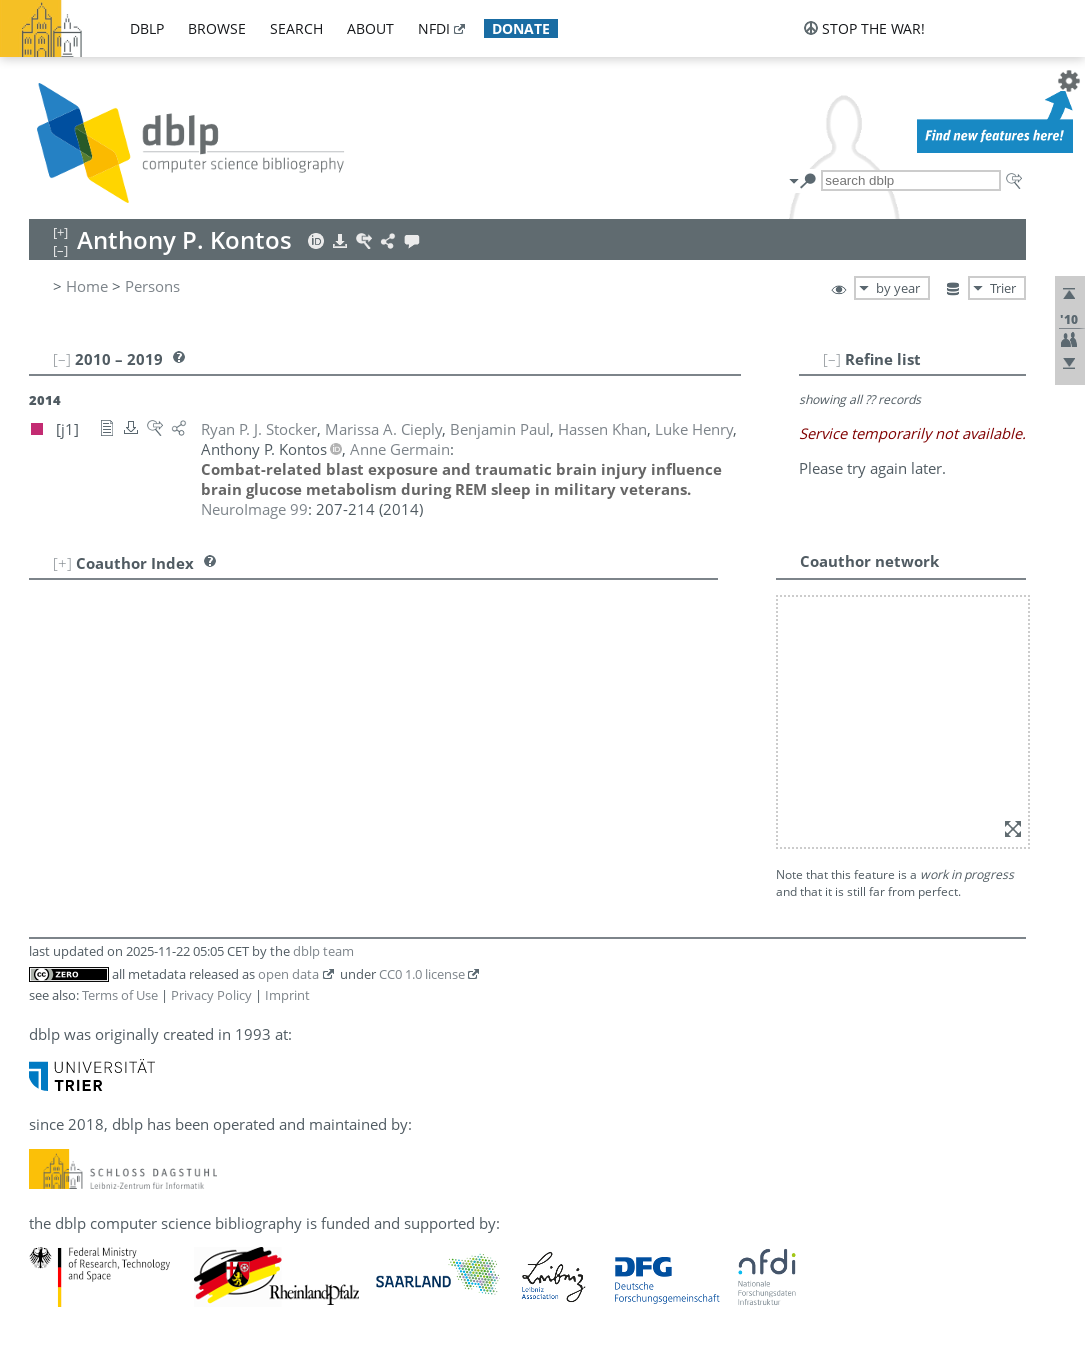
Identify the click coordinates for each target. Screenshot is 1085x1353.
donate (521, 28)
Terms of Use (120, 995)
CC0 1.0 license (422, 974)
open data (288, 974)
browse (217, 28)
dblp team (323, 951)
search (296, 28)
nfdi (434, 28)
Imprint (287, 995)
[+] (62, 563)
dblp (147, 28)
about (370, 28)
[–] (832, 359)
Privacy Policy (211, 995)
